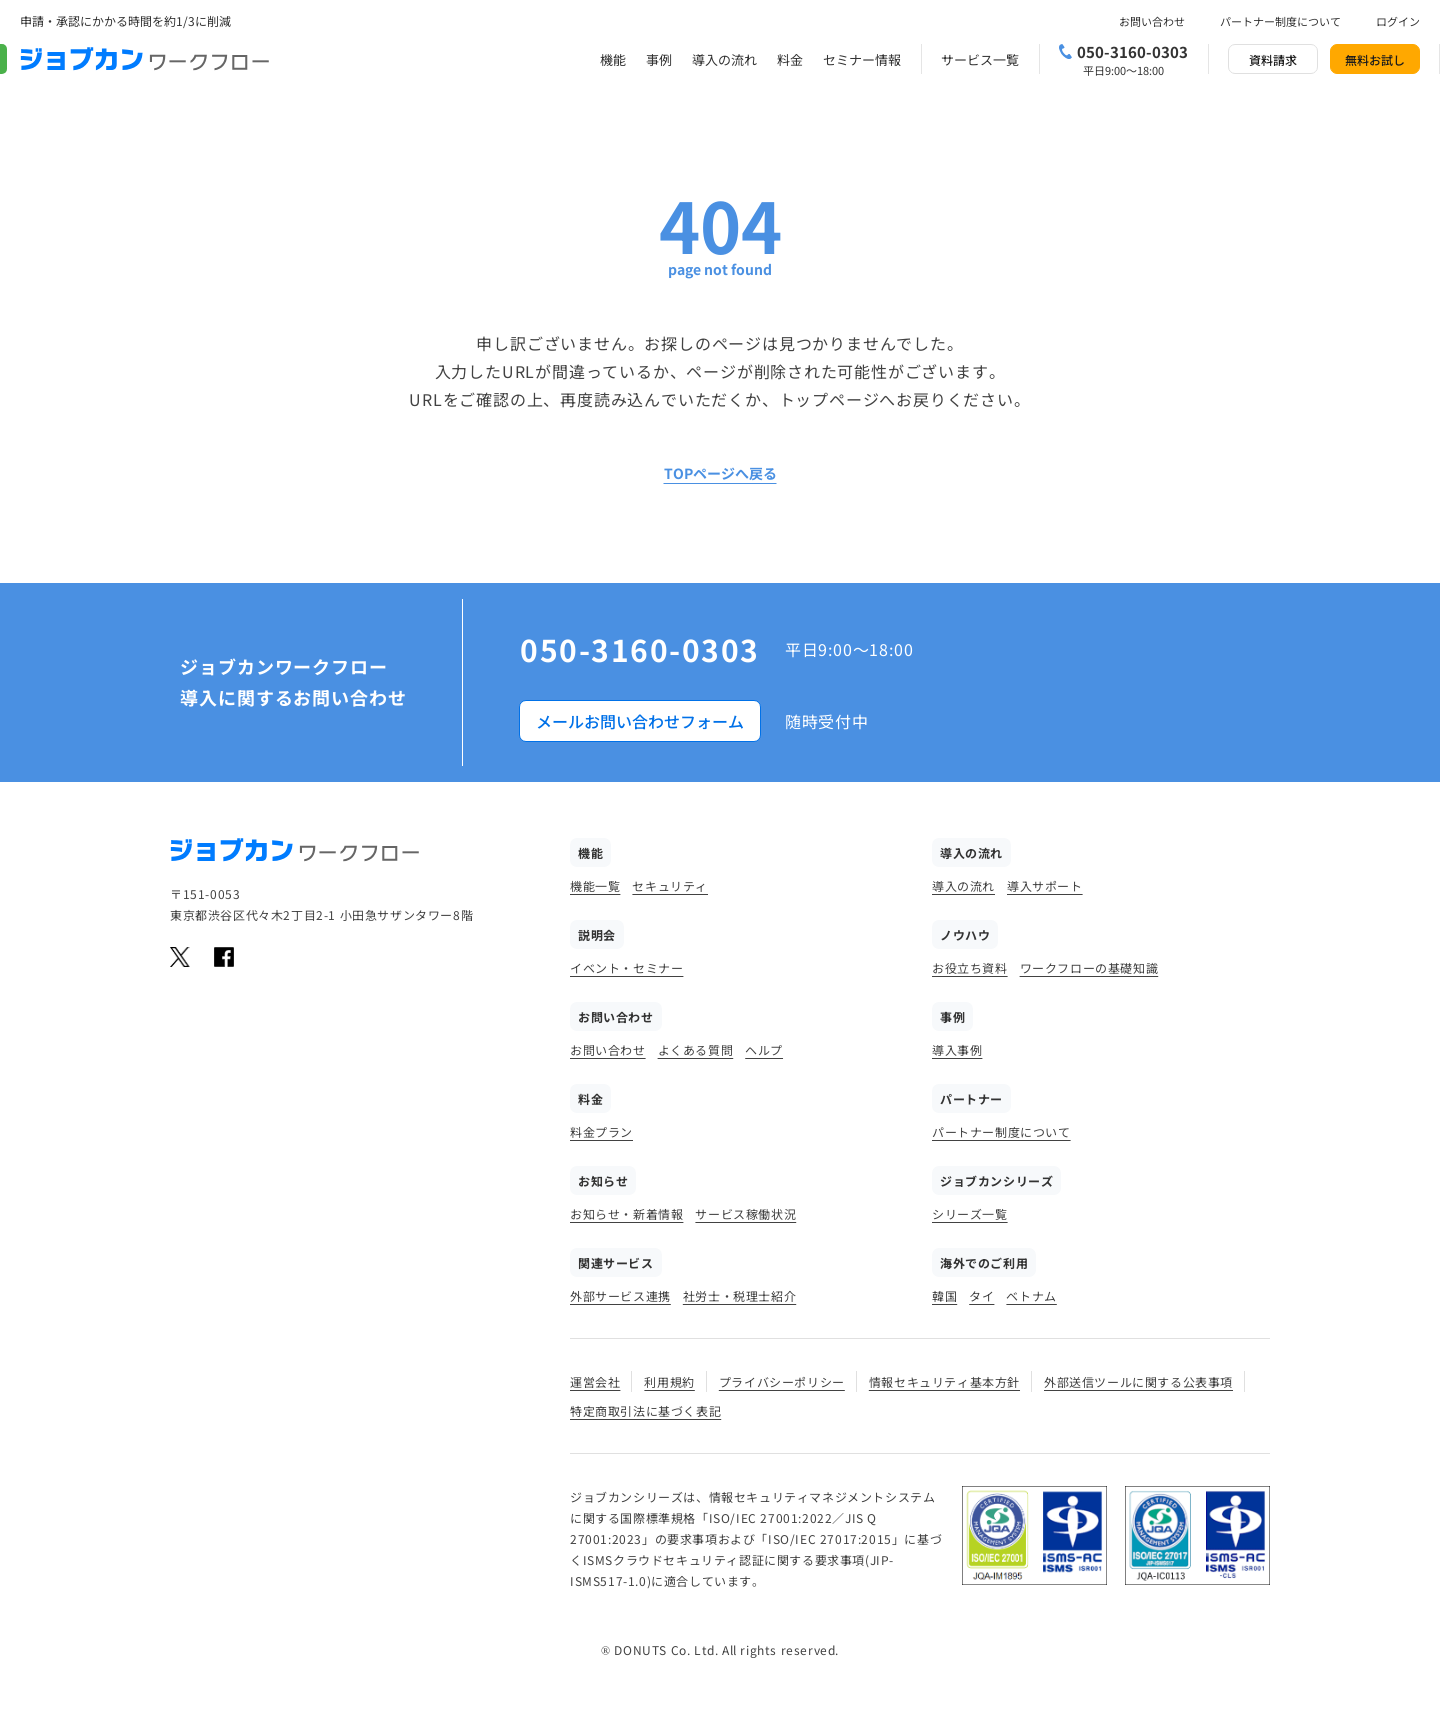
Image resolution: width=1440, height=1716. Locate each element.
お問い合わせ (1152, 21)
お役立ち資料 (970, 967)
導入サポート (1045, 885)
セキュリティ (670, 885)
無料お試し (1375, 59)
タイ (981, 1295)
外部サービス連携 (620, 1295)
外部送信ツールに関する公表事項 (1138, 1381)
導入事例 (957, 1049)
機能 (613, 59)
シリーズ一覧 (970, 1213)
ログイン (1398, 21)
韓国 (944, 1295)
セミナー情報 (862, 59)
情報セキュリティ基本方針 (944, 1381)
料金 (790, 59)
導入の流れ (724, 59)
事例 (659, 59)
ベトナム (1031, 1295)
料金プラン (601, 1131)
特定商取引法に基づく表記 (645, 1410)
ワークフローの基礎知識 (1089, 967)
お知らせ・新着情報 (626, 1213)
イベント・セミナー (626, 967)
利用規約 (669, 1381)
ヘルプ (764, 1049)
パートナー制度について (1280, 21)
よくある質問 (696, 1049)
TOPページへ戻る (720, 473)
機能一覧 (595, 885)
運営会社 (595, 1381)
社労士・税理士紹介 (739, 1295)
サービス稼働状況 (745, 1213)
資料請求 (1273, 59)
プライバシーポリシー (782, 1381)
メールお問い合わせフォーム (640, 721)
